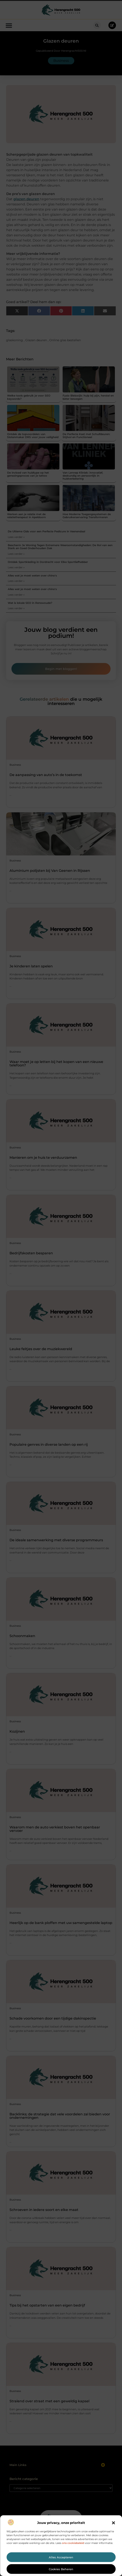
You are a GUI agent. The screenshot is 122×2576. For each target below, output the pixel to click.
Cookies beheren (61, 2569)
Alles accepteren (61, 2557)
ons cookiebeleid (73, 2543)
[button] (113, 2523)
